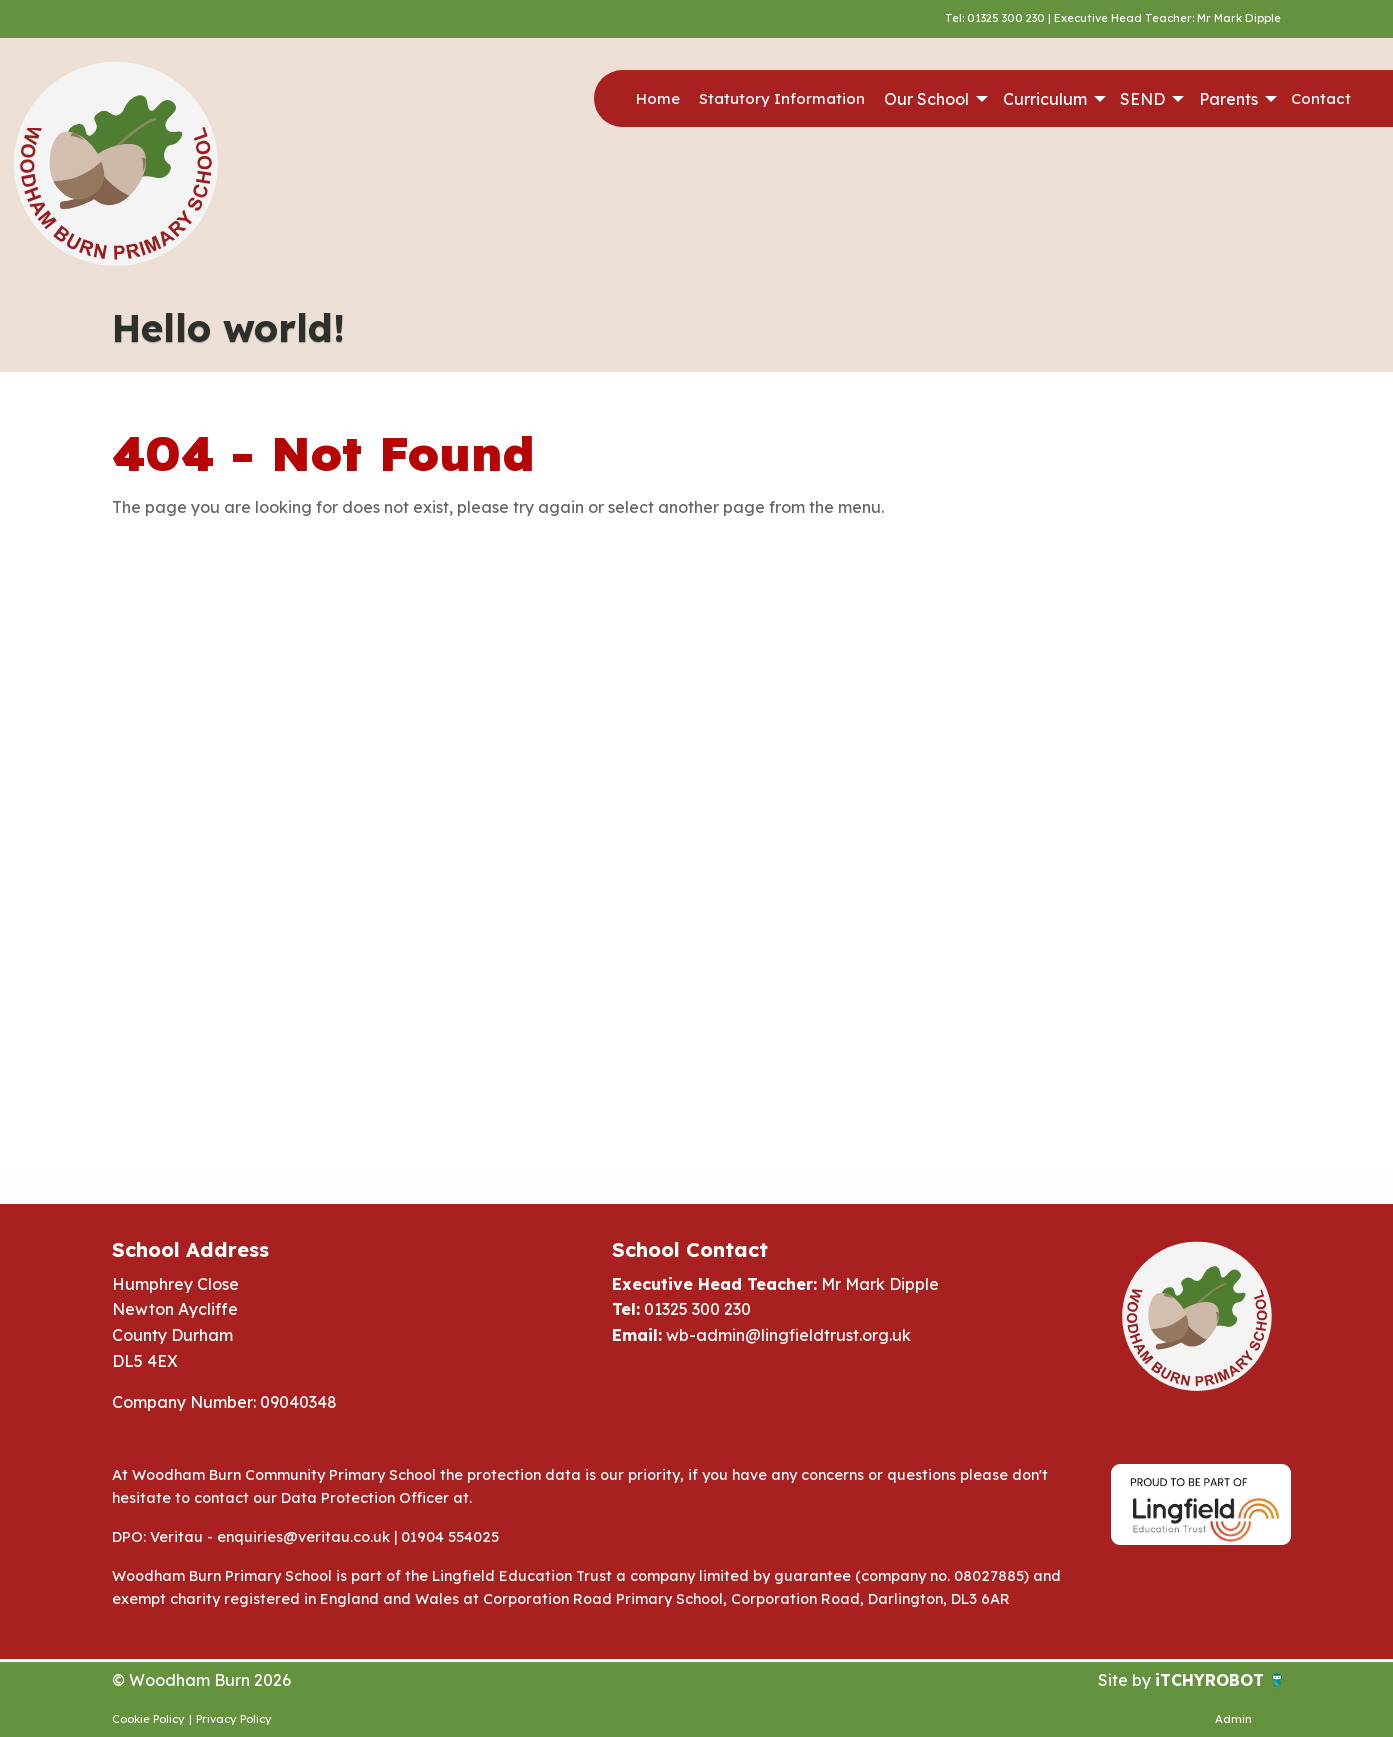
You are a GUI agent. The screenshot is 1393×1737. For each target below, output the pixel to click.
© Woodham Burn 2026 (201, 1680)
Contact (1321, 98)
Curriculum (1045, 99)
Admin (1233, 1719)
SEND (1142, 99)
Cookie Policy (148, 1719)
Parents (1228, 99)
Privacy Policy (234, 1719)
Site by (1126, 1680)
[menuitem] (657, 99)
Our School (926, 99)
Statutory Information (782, 98)
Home (658, 98)
